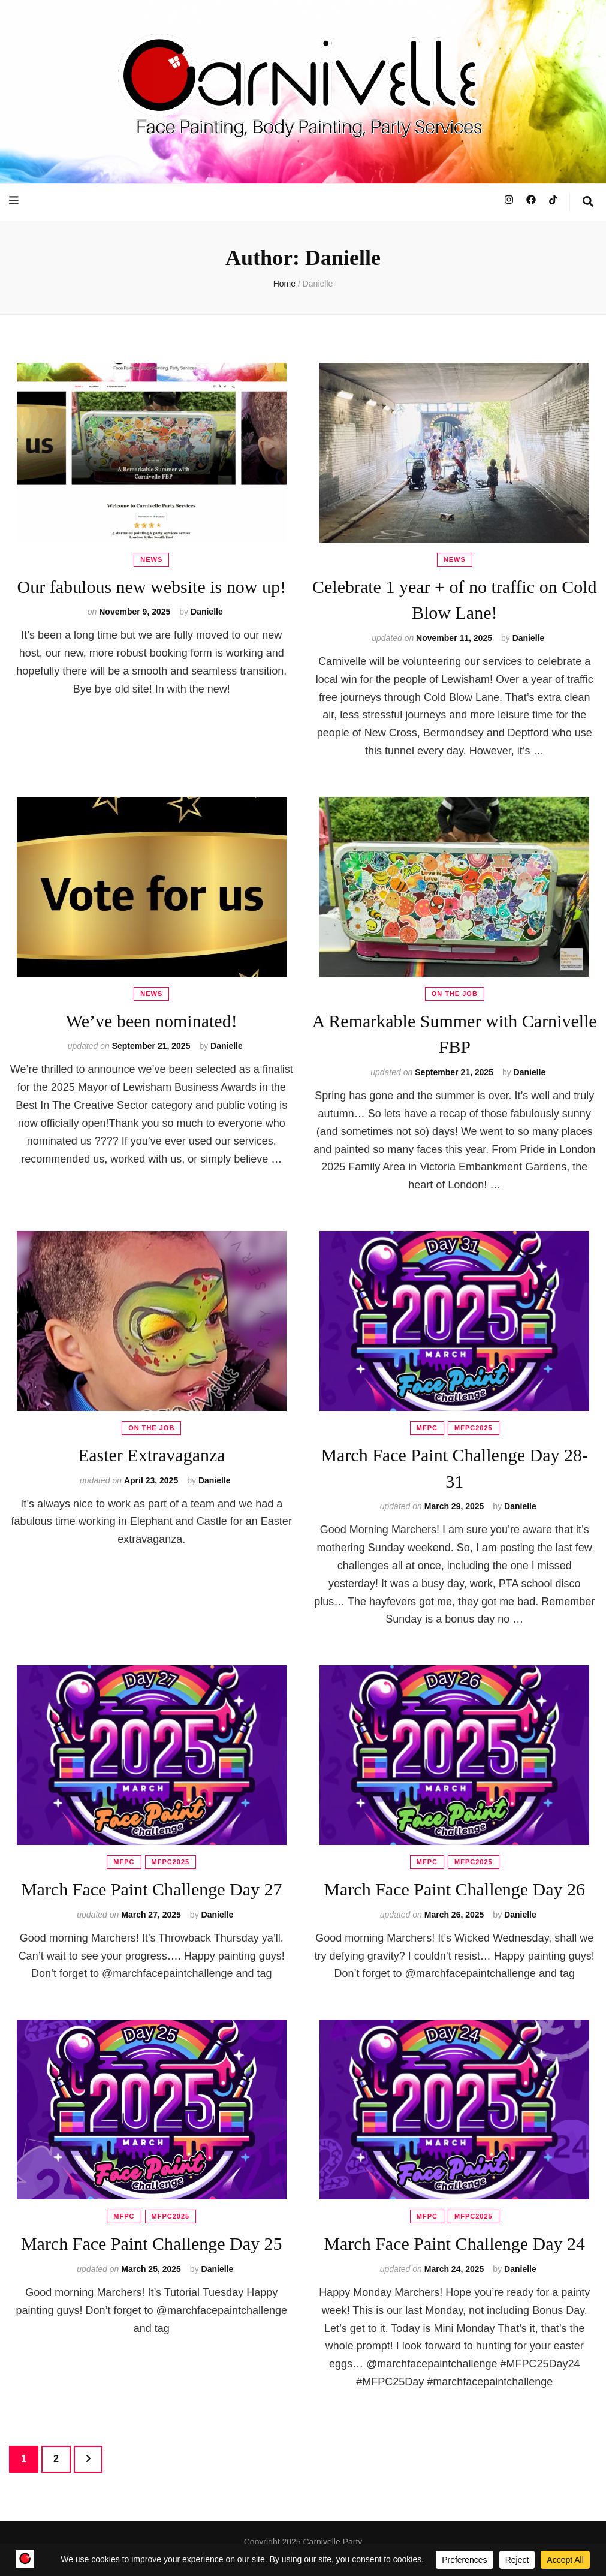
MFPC (427, 1427)
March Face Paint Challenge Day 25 (151, 2243)
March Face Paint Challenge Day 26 (454, 1889)
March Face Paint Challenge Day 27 (151, 1889)
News (151, 559)
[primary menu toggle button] (15, 201)
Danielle (207, 611)
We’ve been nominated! (151, 1021)
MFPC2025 (473, 1427)
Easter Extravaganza (151, 1455)
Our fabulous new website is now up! (151, 587)
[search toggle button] (588, 203)
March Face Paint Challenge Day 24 (454, 2243)
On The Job (455, 993)
